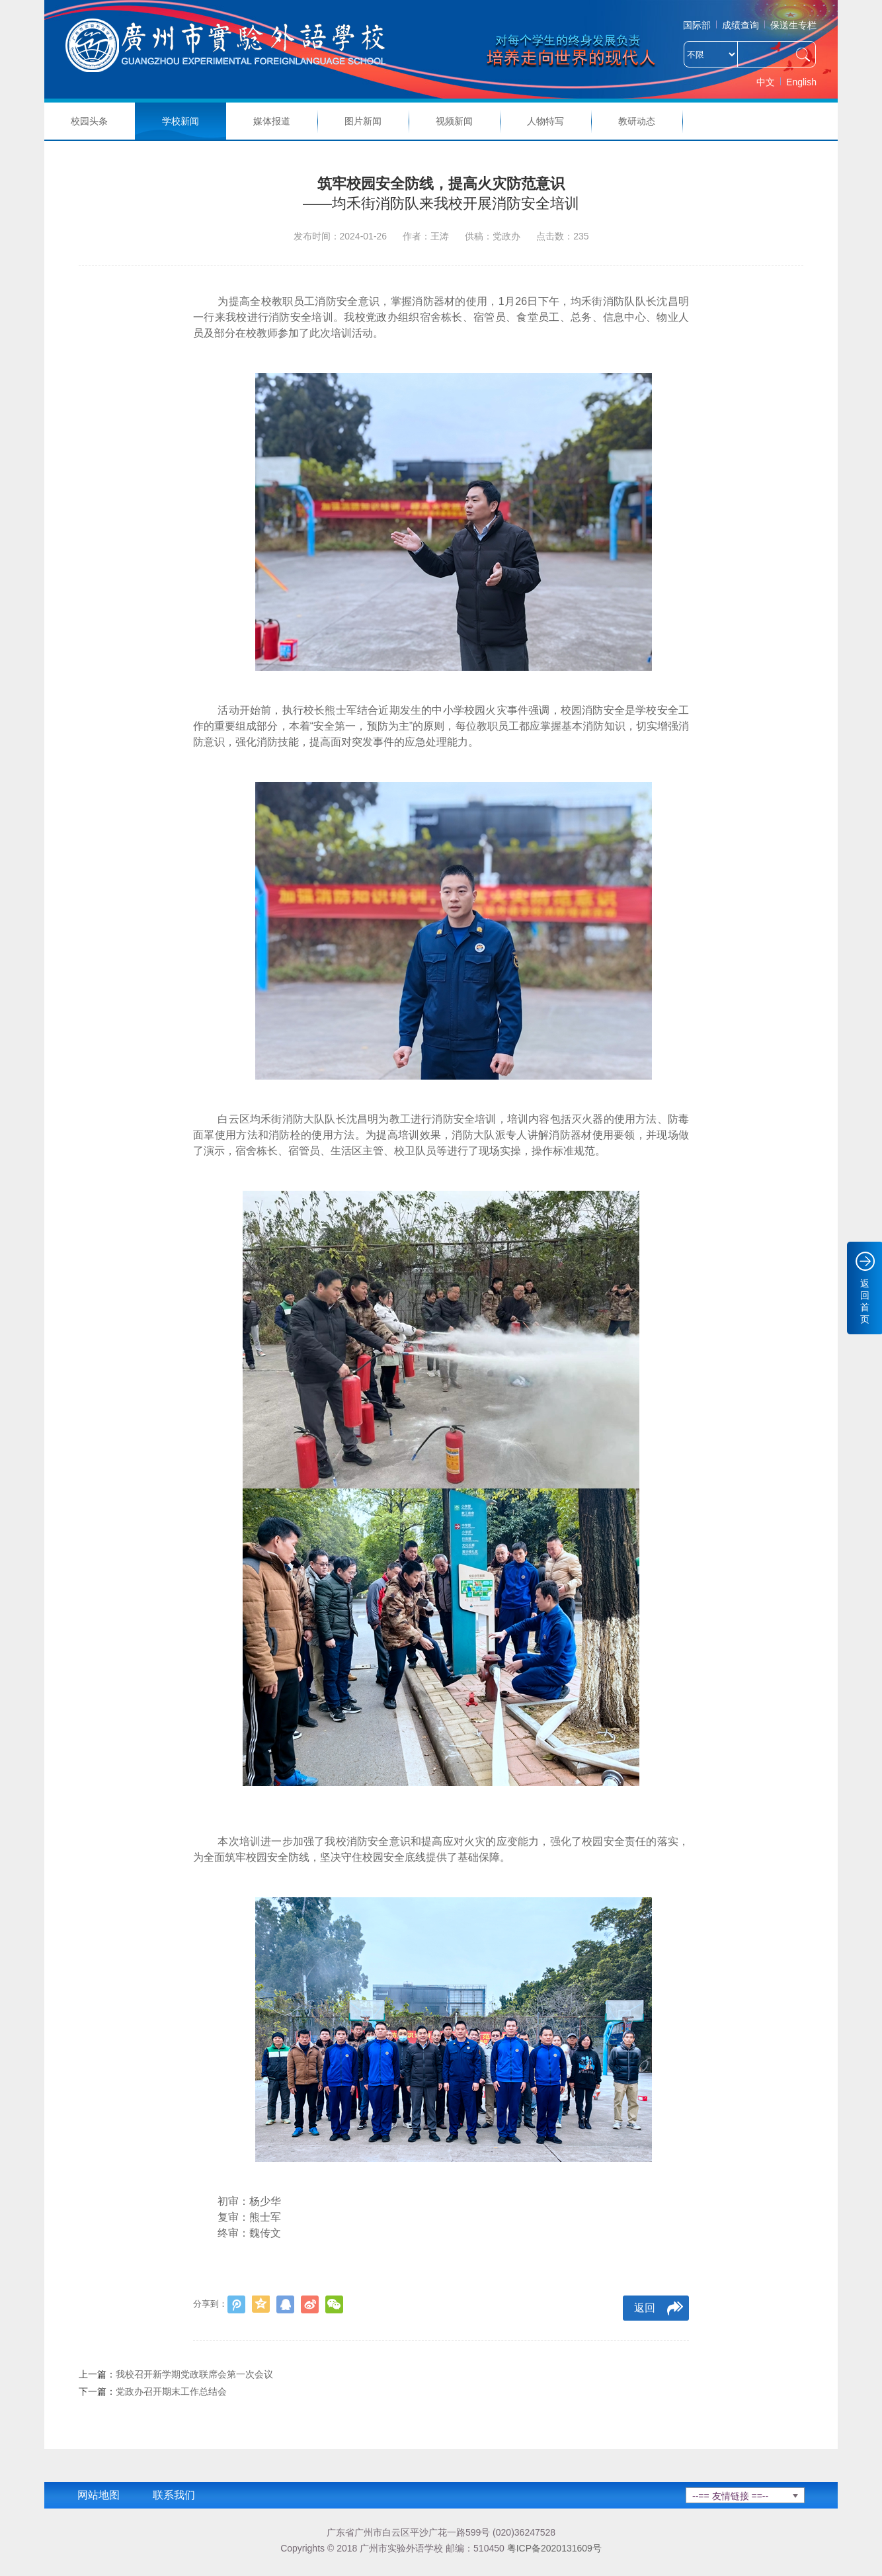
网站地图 (98, 2495)
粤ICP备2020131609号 (554, 2548)
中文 (765, 82)
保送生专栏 (793, 25)
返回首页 (864, 1301)
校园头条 (89, 121)
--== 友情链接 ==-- (730, 2496)
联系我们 (174, 2495)
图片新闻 (362, 121)
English (801, 82)
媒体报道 (271, 121)
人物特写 (545, 121)
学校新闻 (180, 121)
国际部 (697, 25)
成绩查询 (740, 25)
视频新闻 (454, 121)
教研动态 (636, 121)
